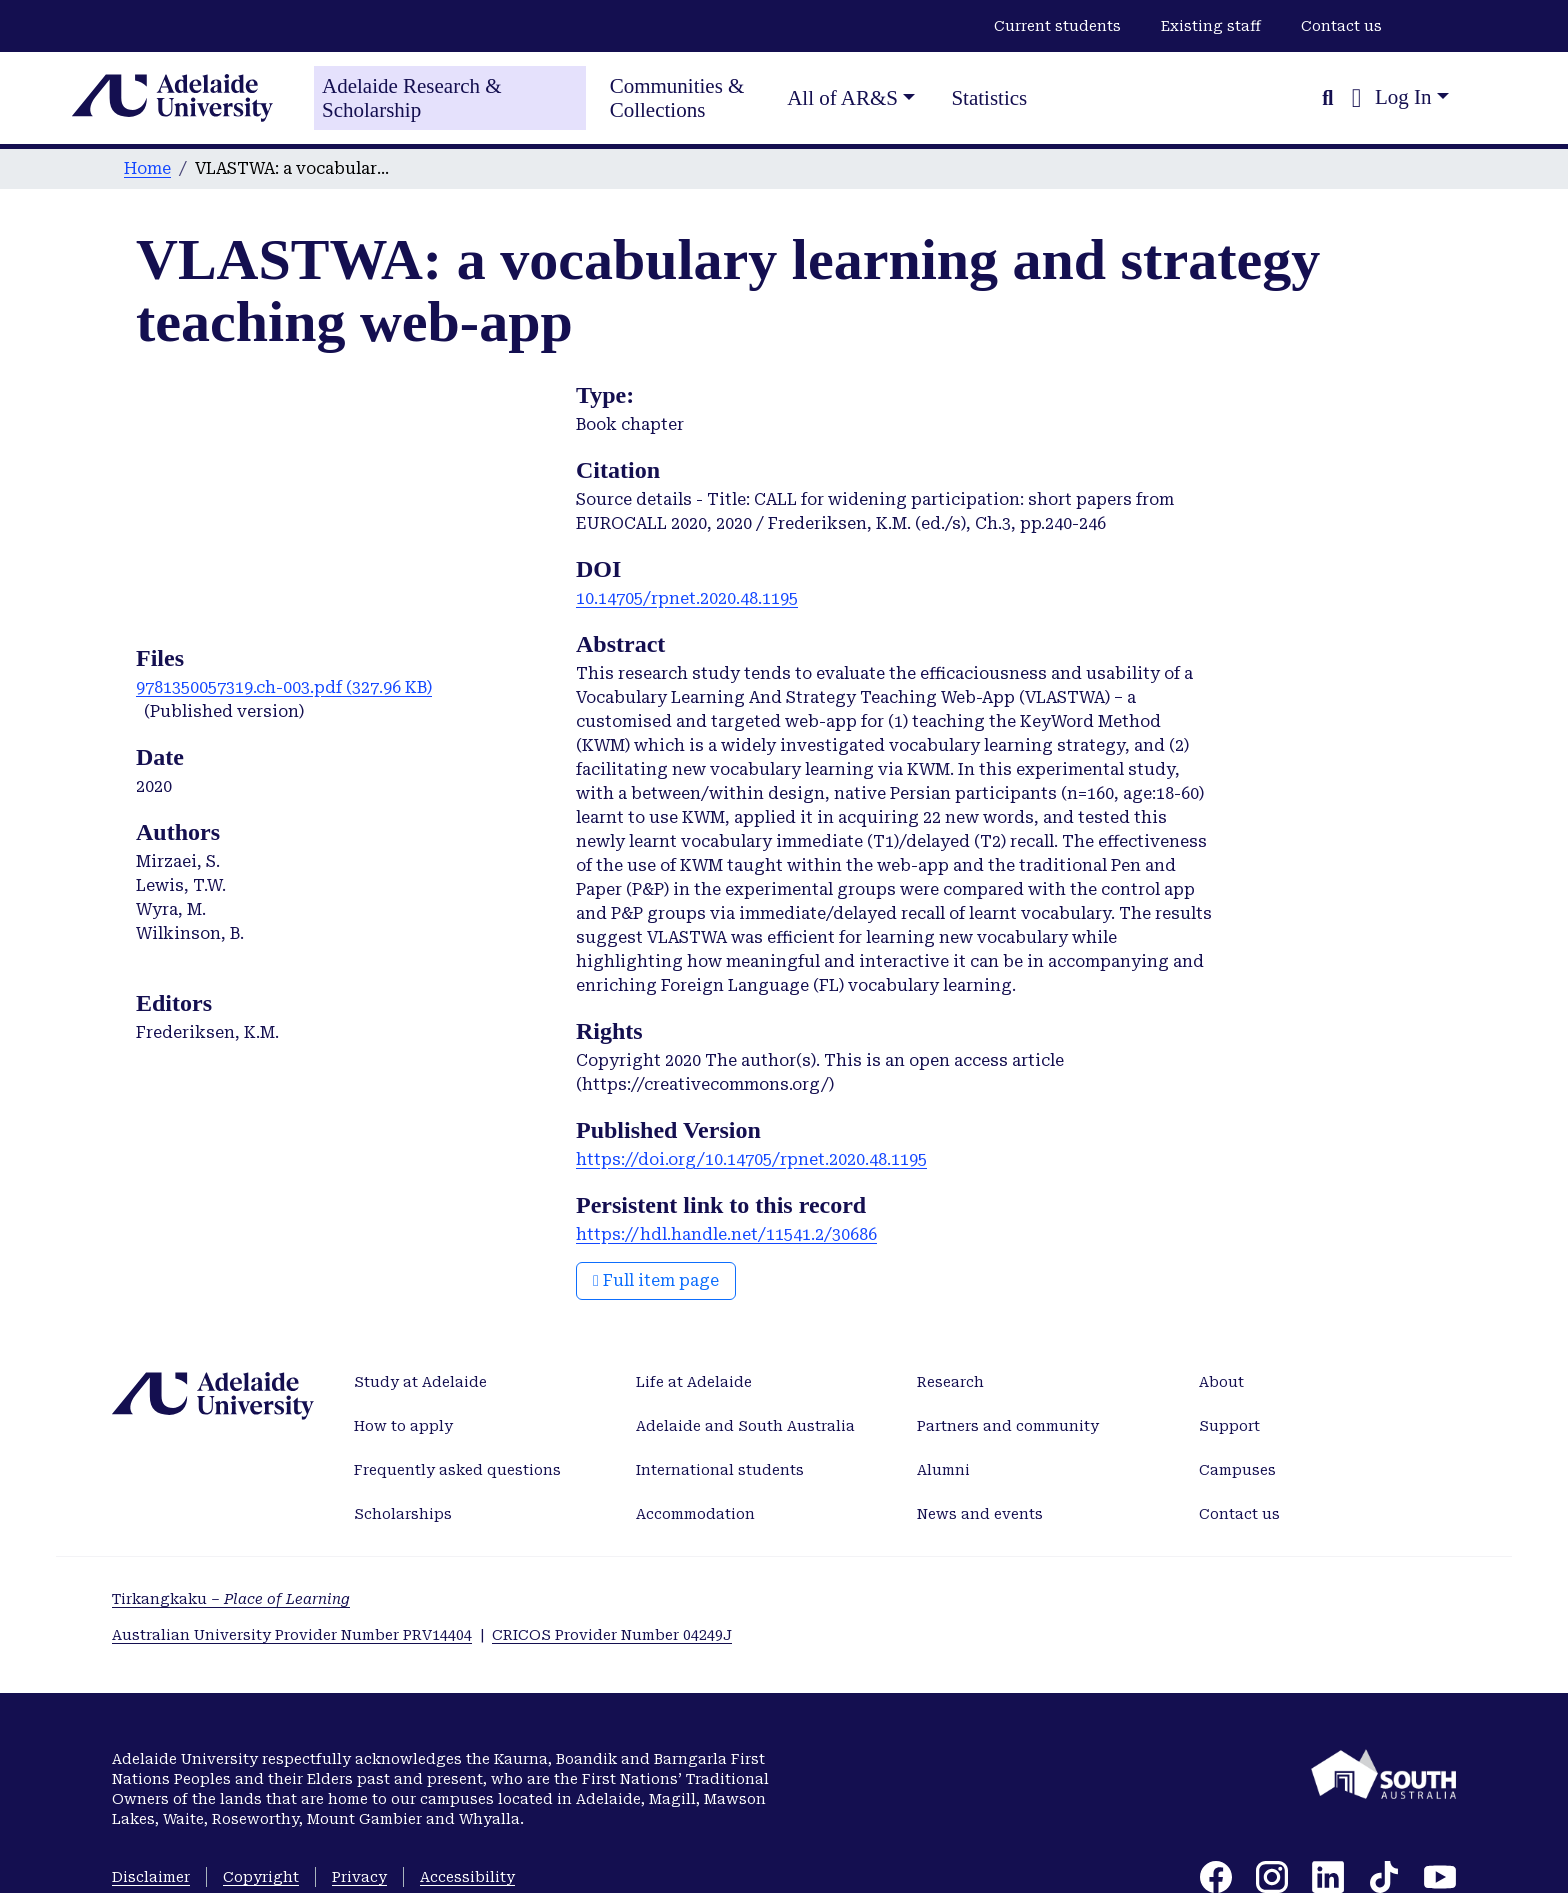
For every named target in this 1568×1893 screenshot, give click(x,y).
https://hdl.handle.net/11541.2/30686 (726, 1234)
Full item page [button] (656, 1280)
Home (147, 168)
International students (720, 1470)
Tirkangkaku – (231, 1599)
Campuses (1237, 1470)
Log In (1403, 97)
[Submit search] (1327, 98)
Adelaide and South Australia (745, 1426)
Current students (1057, 26)
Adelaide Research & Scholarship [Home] (412, 98)
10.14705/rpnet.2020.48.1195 (687, 598)
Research (950, 1382)
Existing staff (1211, 26)
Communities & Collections (677, 98)
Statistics (989, 98)
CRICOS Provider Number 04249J (612, 1635)
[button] (1356, 98)
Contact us (1341, 26)
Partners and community (1008, 1426)
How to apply (403, 1426)
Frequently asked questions (457, 1470)
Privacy (359, 1877)
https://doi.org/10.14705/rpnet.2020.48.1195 (751, 1159)
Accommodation (695, 1514)
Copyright (261, 1877)
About (1221, 1382)
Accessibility (467, 1877)
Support (1229, 1426)
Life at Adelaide (694, 1382)
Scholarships (403, 1514)
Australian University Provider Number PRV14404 (292, 1635)
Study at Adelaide (420, 1382)
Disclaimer (151, 1877)
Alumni (943, 1470)
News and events (980, 1514)
